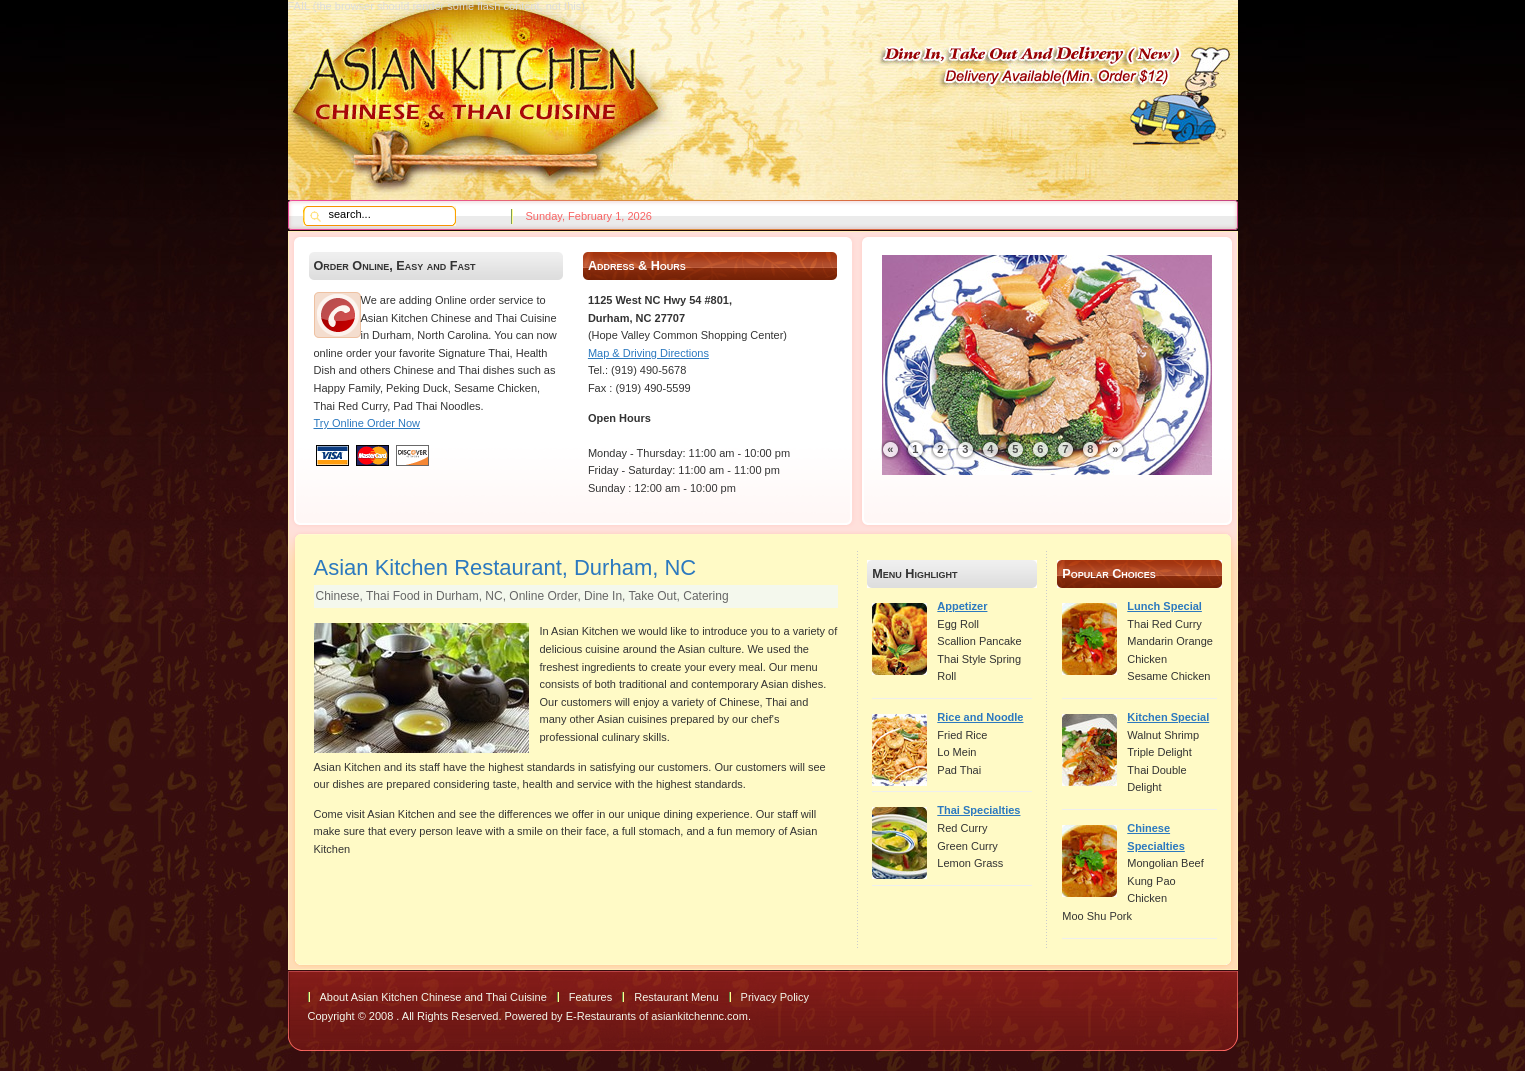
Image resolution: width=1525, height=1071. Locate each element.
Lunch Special (1164, 606)
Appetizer (962, 606)
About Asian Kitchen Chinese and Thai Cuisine (433, 997)
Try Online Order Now (367, 423)
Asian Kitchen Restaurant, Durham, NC (505, 567)
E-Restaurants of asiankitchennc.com (657, 1016)
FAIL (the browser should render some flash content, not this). (438, 6)
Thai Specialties (978, 810)
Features (590, 997)
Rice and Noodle (980, 717)
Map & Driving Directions (648, 353)
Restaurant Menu (676, 997)
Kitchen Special (1168, 717)
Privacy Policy (775, 997)
